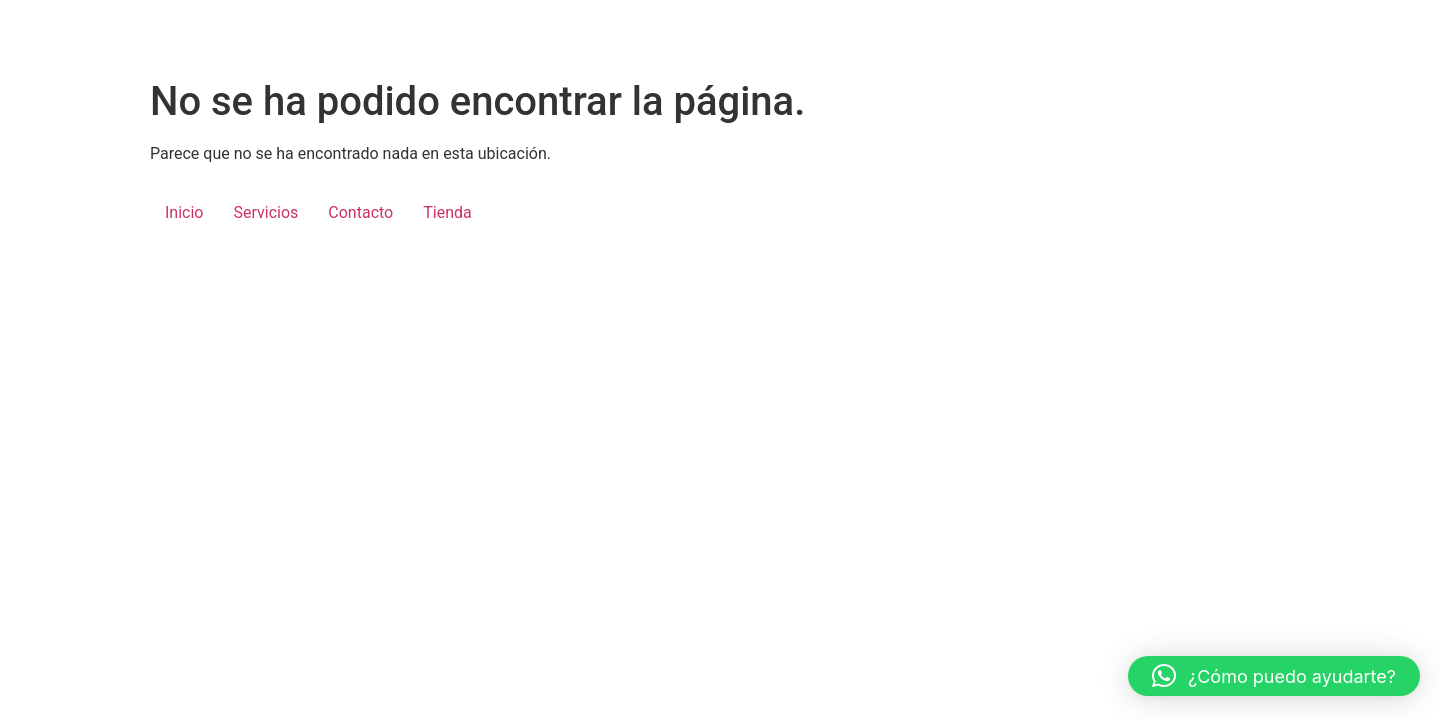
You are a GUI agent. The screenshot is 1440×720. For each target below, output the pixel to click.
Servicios (265, 212)
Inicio (184, 212)
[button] (1274, 676)
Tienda (447, 212)
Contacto (360, 212)
